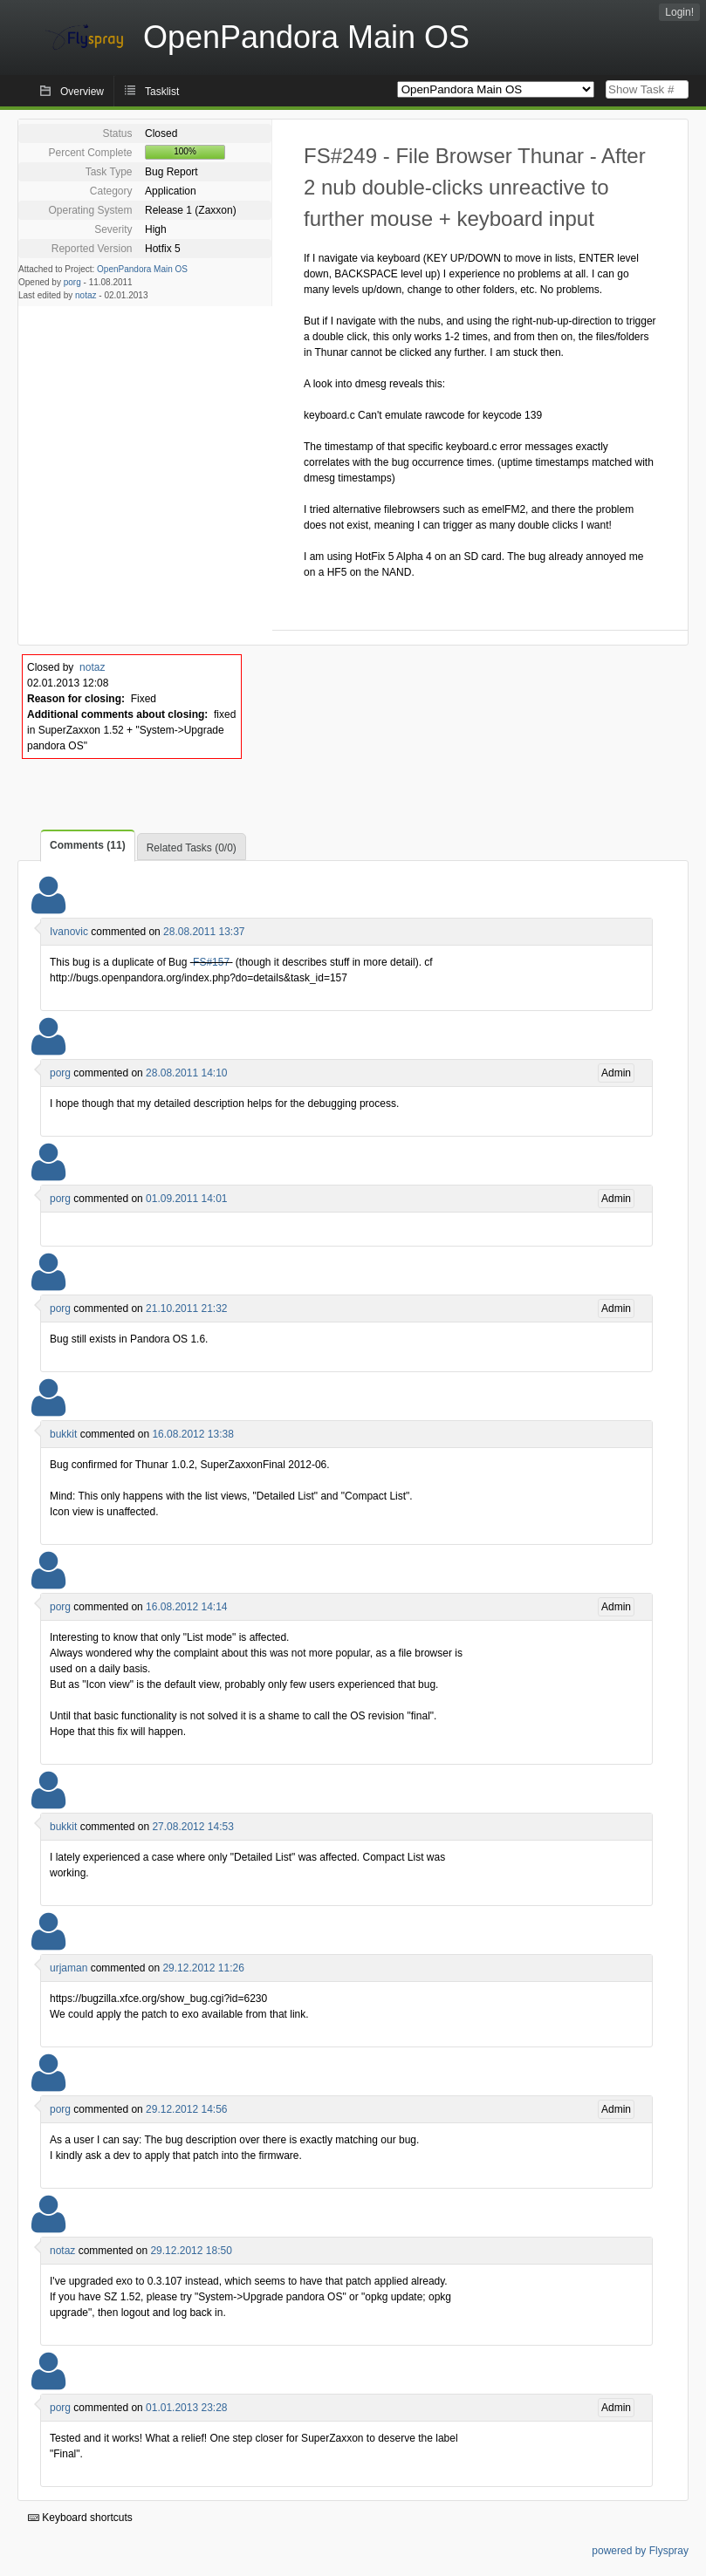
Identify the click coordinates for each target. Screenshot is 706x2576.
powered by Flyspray (640, 2551)
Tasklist (162, 91)
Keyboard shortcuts (80, 2517)
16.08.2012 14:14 (186, 1607)
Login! (679, 12)
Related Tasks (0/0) (191, 848)
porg (72, 282)
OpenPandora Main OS (142, 269)
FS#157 (211, 962)
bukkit (63, 1434)
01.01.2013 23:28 (186, 2408)
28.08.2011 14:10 (186, 1073)
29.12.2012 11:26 (202, 1968)
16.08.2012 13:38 (192, 1434)
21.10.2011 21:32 (186, 1308)
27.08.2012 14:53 (192, 1827)
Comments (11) (88, 845)
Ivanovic (69, 932)
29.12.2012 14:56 (186, 2109)
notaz (85, 295)
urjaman (68, 1968)
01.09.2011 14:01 (186, 1198)
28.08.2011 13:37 (203, 932)
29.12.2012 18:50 (190, 2251)
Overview (82, 91)
